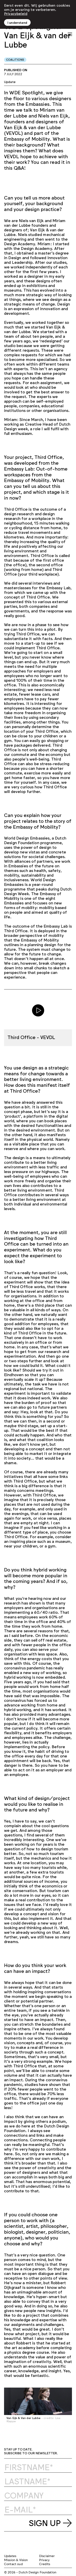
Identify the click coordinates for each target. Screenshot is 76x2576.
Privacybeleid (15, 13)
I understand (17, 22)
